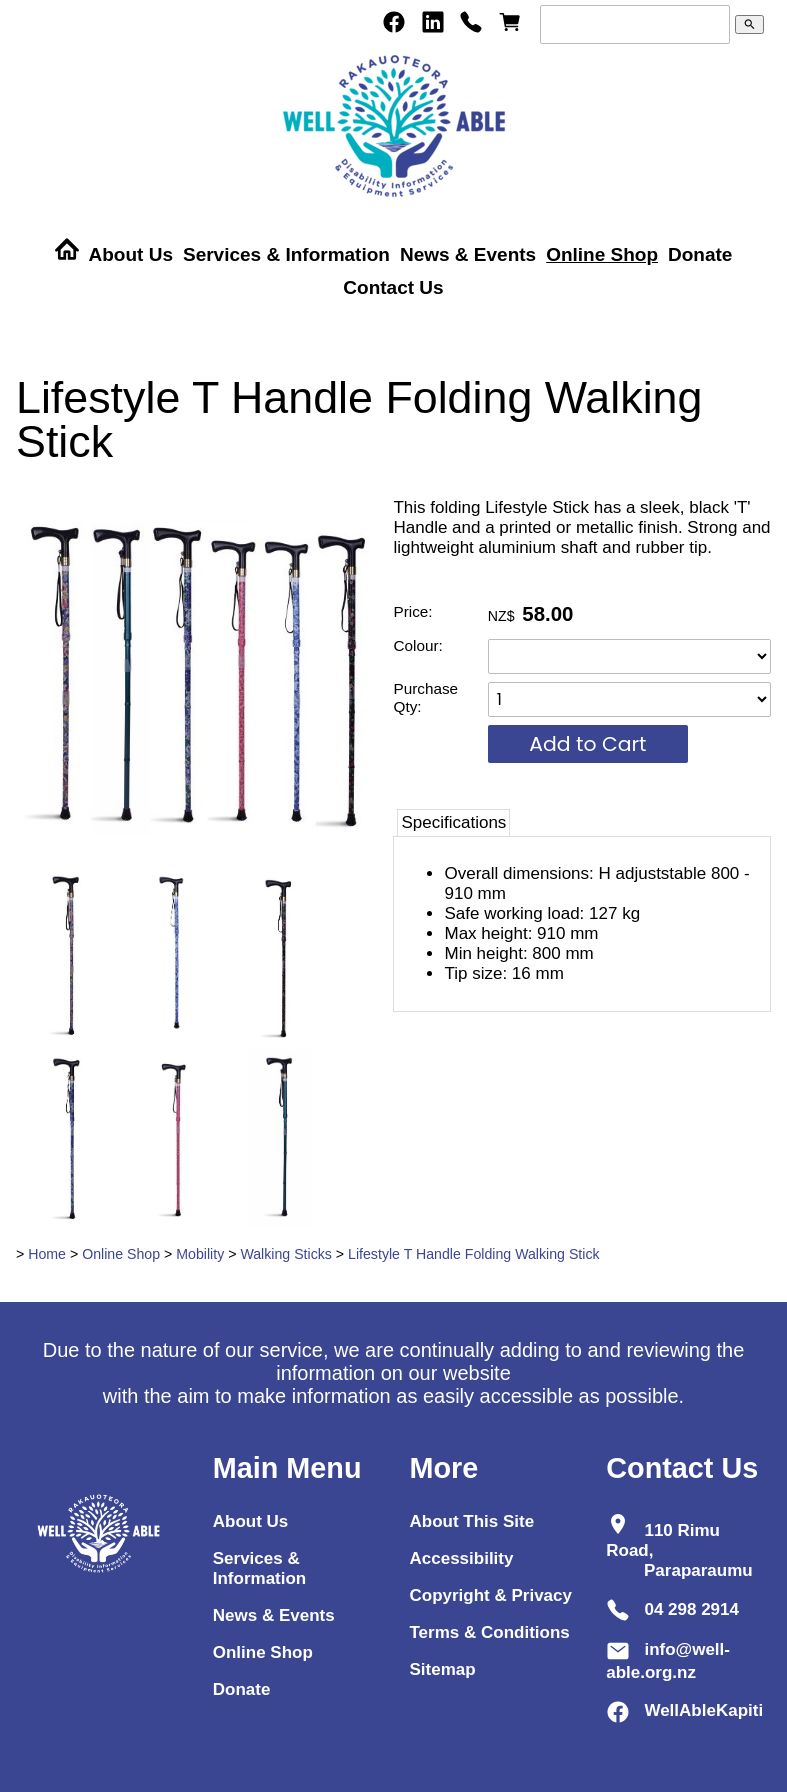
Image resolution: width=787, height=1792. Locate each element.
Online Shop (602, 254)
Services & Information (286, 254)
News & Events (468, 254)
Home (47, 1254)
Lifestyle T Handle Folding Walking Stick (474, 1254)
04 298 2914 (691, 1609)
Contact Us (393, 287)
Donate (700, 254)
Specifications (453, 822)
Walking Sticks (286, 1254)
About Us (131, 254)
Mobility (200, 1254)
